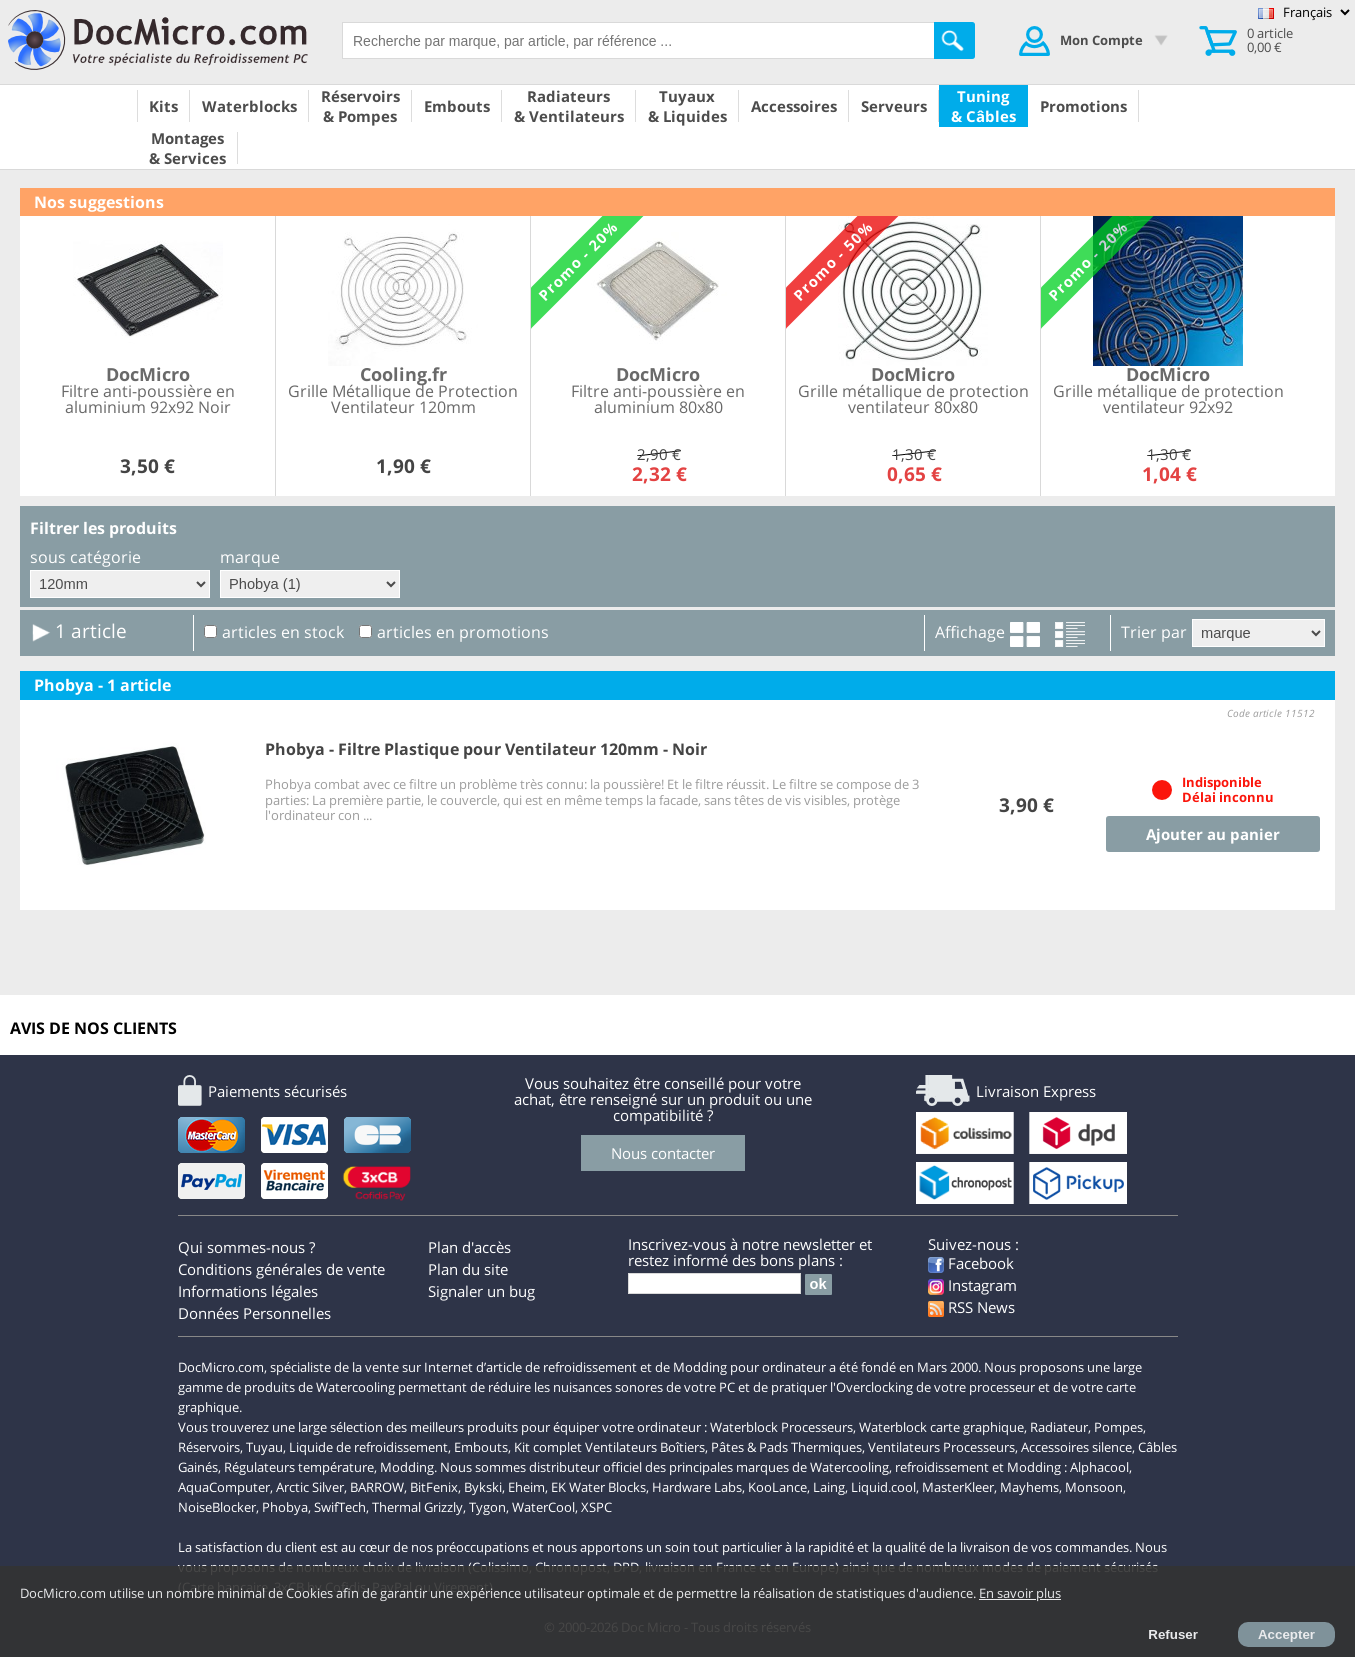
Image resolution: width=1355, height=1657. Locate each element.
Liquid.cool (883, 1487)
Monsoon (1094, 1487)
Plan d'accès (469, 1247)
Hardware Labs (697, 1487)
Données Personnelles (254, 1313)
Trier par (1154, 632)
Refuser (1173, 1634)
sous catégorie (85, 557)
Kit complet (548, 1447)
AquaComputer (224, 1487)
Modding (407, 1467)
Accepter (1286, 1634)
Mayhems (1029, 1487)
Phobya (285, 1507)
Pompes (1118, 1427)
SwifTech (340, 1507)
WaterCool (543, 1507)
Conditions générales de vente (281, 1269)
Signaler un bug (481, 1291)
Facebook (971, 1263)
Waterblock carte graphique (941, 1427)
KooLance (777, 1487)
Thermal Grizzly (417, 1507)
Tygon (487, 1507)
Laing (829, 1487)
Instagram (972, 1285)
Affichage (970, 632)
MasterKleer (958, 1487)
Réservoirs (209, 1447)
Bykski (483, 1487)
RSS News (971, 1307)
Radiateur (1059, 1427)
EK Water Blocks (598, 1487)
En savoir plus (1020, 1593)
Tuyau (264, 1447)
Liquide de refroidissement (368, 1447)
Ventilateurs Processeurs (941, 1447)
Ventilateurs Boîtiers (645, 1447)
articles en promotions (463, 632)
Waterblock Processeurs (781, 1427)
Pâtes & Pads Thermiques (786, 1447)
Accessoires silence (1076, 1447)
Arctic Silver (310, 1487)
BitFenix (434, 1487)
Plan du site (468, 1269)
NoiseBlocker (217, 1507)
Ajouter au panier (1213, 834)
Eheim (526, 1487)
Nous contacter (663, 1153)
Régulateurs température (299, 1467)
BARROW (377, 1487)
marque (250, 557)
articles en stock (283, 632)
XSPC (596, 1507)
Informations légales (248, 1291)
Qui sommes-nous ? (246, 1247)
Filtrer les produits (103, 528)
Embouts (481, 1447)
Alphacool (1099, 1467)
